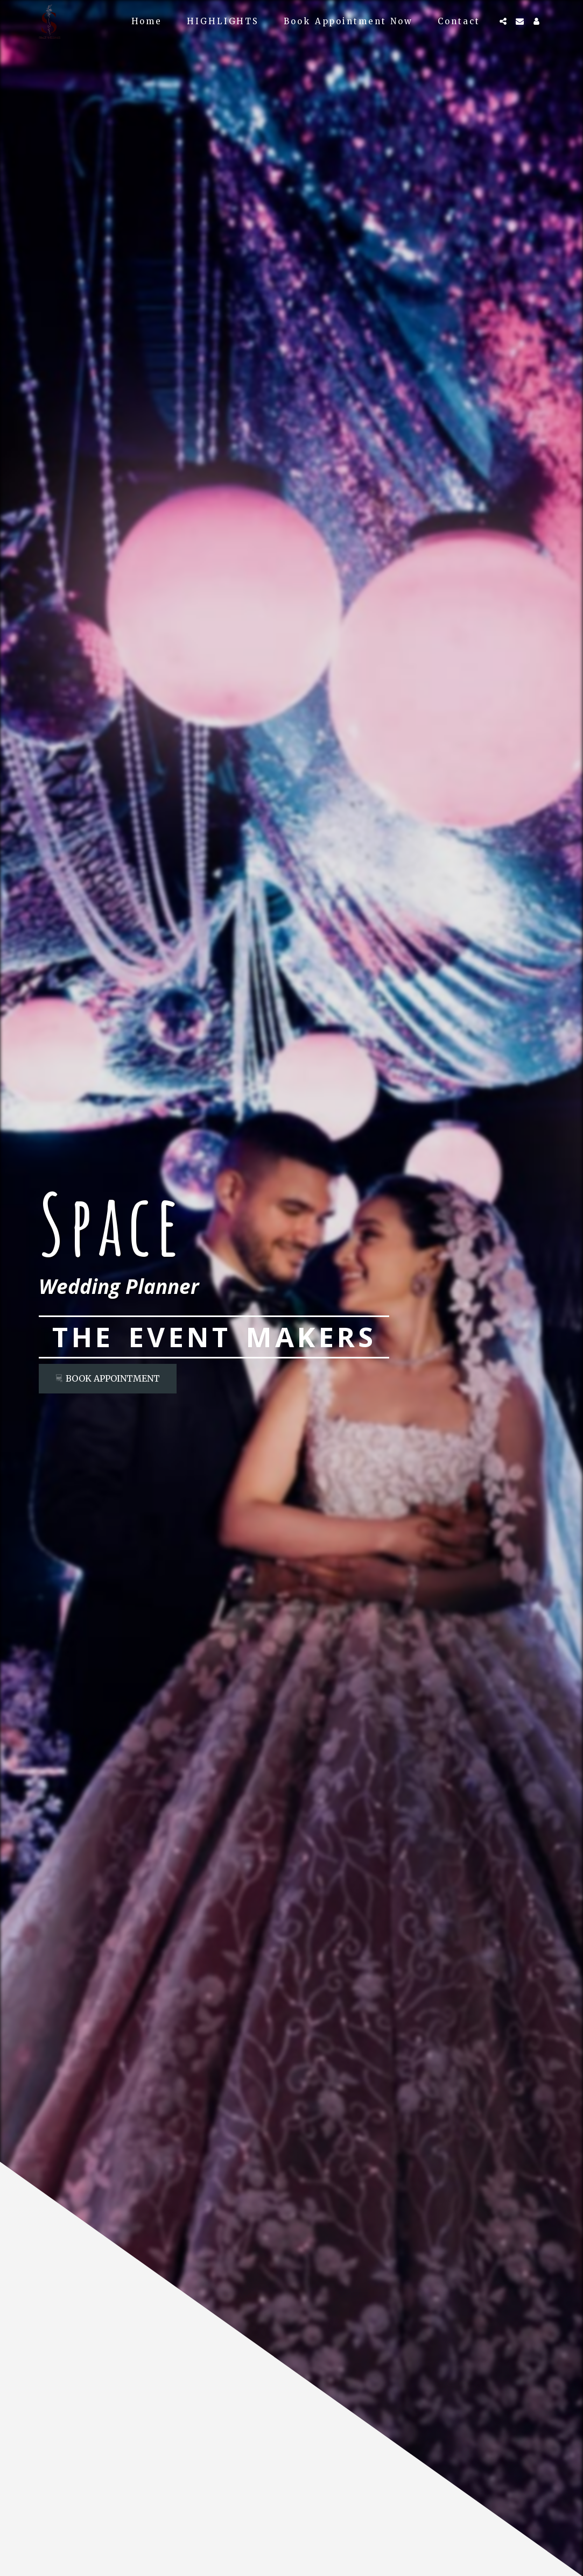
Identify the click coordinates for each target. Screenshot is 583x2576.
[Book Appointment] (108, 1378)
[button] (503, 21)
